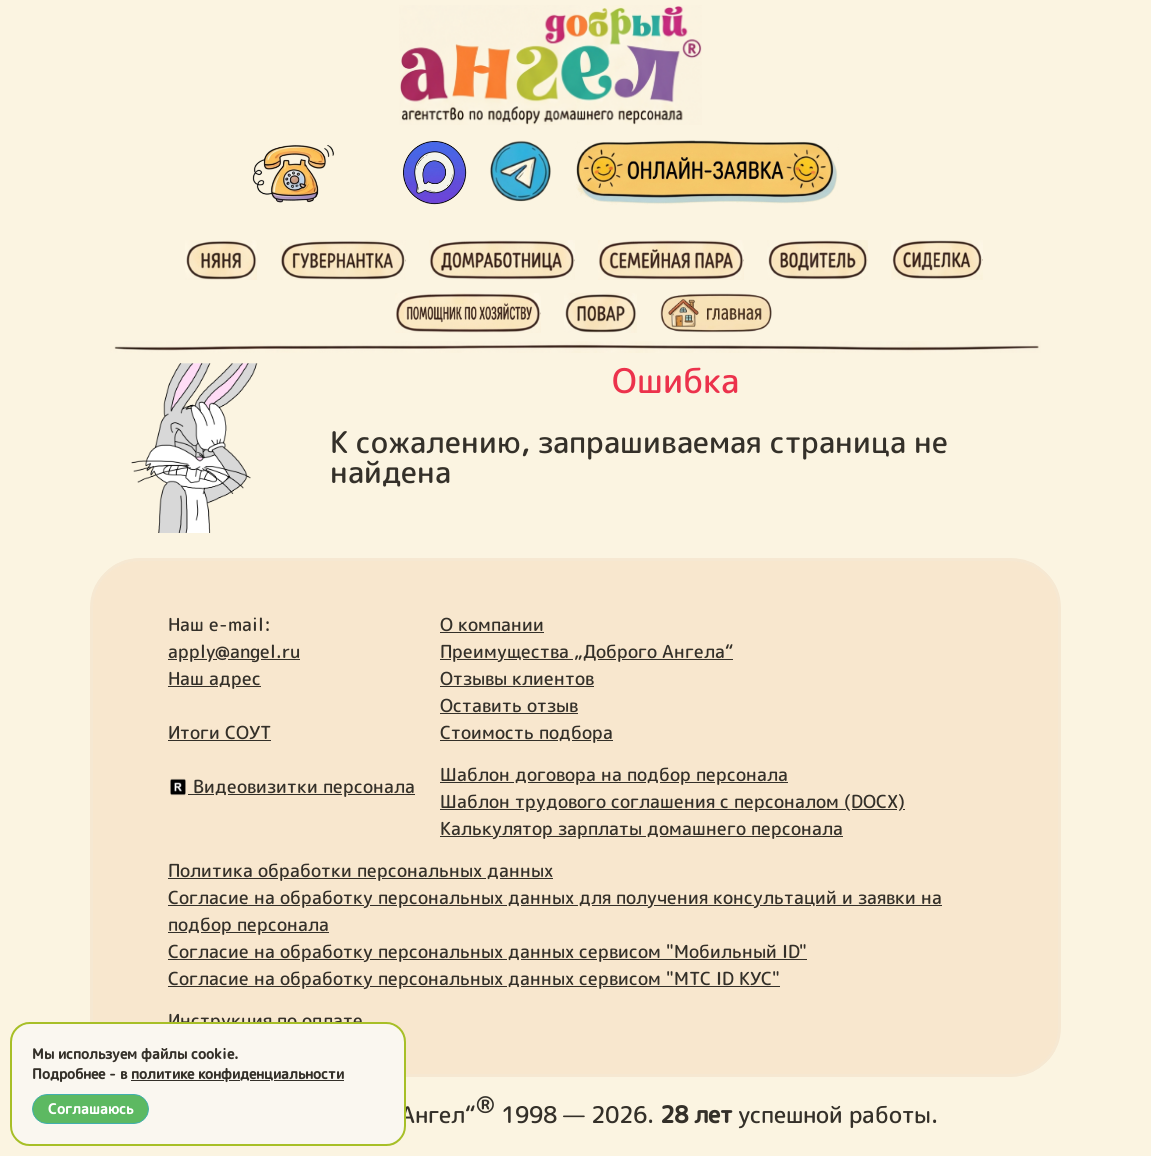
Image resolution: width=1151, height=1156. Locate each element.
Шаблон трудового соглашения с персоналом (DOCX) (672, 801)
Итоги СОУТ (219, 732)
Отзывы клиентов (517, 678)
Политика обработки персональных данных (360, 870)
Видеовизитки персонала (291, 786)
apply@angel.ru (234, 651)
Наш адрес (214, 678)
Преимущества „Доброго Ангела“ (586, 651)
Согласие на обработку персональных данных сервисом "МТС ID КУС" (474, 978)
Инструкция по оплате (265, 1020)
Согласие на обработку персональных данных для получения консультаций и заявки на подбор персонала (555, 911)
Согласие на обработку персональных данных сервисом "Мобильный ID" (487, 951)
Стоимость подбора (526, 732)
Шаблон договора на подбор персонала (614, 774)
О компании (492, 624)
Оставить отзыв (509, 705)
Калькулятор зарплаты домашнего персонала (641, 828)
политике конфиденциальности (237, 1073)
